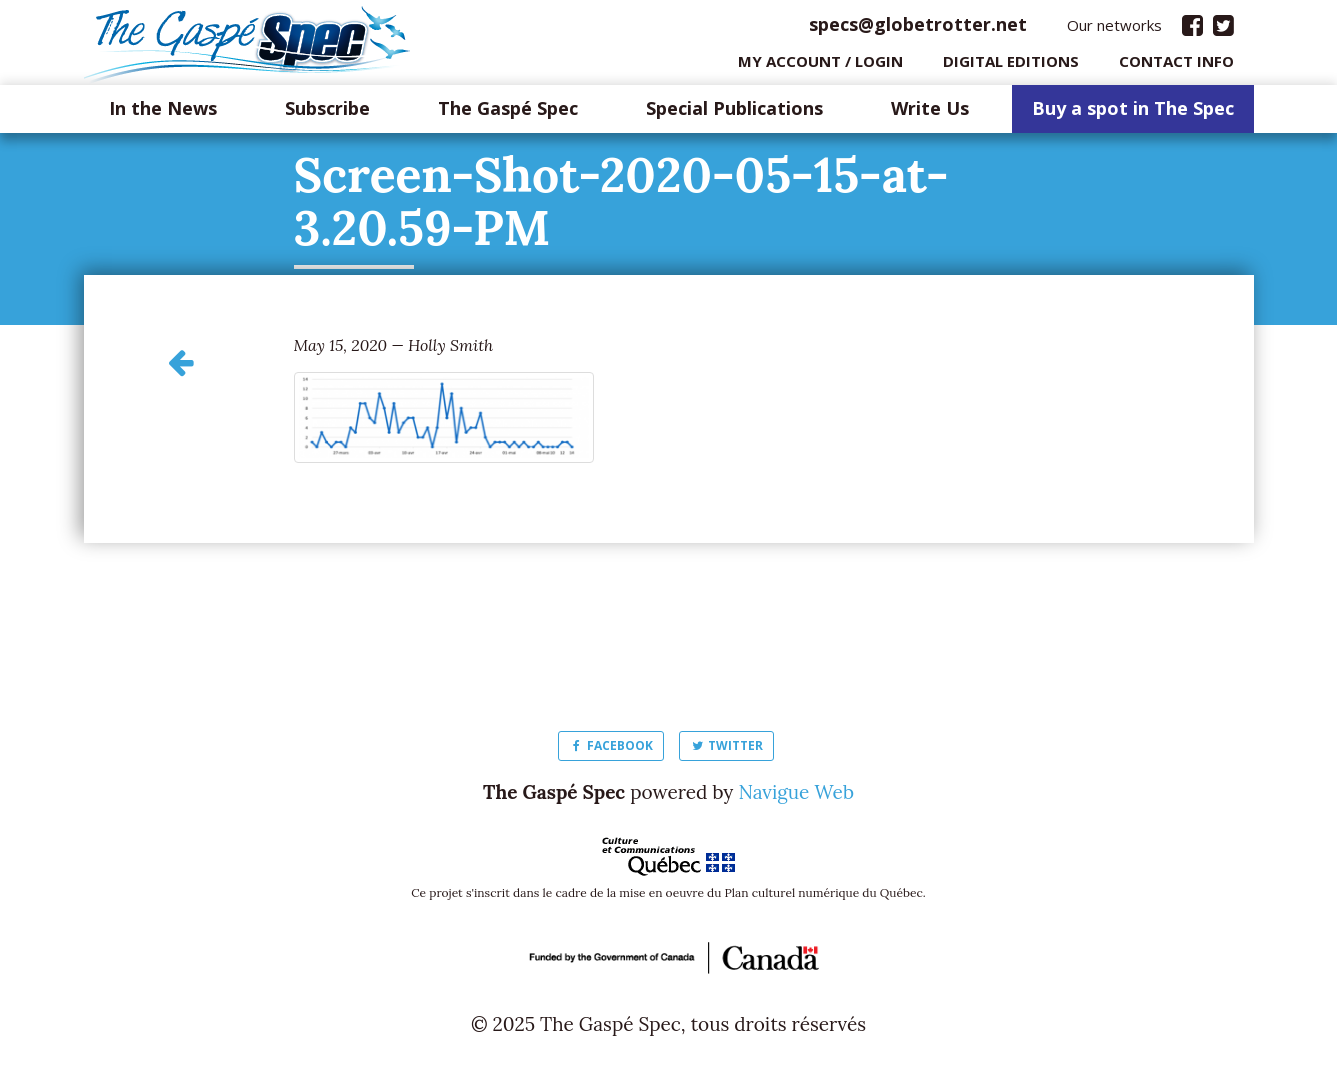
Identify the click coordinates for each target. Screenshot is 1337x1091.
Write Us (930, 114)
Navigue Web (796, 797)
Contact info (1176, 65)
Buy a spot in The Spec (1133, 114)
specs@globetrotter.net (918, 29)
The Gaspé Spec (508, 114)
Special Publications (734, 114)
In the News (163, 114)
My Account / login (820, 65)
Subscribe (327, 114)
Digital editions (1011, 65)
